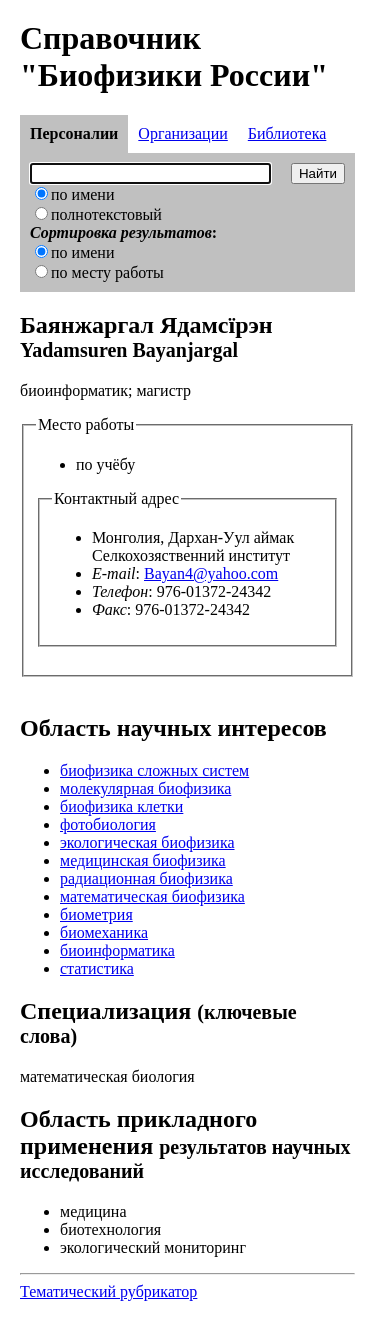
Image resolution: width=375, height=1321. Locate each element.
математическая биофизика (152, 896)
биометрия (96, 914)
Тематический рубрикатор (108, 1291)
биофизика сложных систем (154, 770)
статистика (97, 968)
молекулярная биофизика (145, 788)
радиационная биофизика (146, 878)
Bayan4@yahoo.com (211, 573)
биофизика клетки (121, 806)
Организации (182, 133)
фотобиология (108, 824)
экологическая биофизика (147, 842)
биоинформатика (117, 950)
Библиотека (287, 133)
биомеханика (104, 932)
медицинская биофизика (143, 860)
